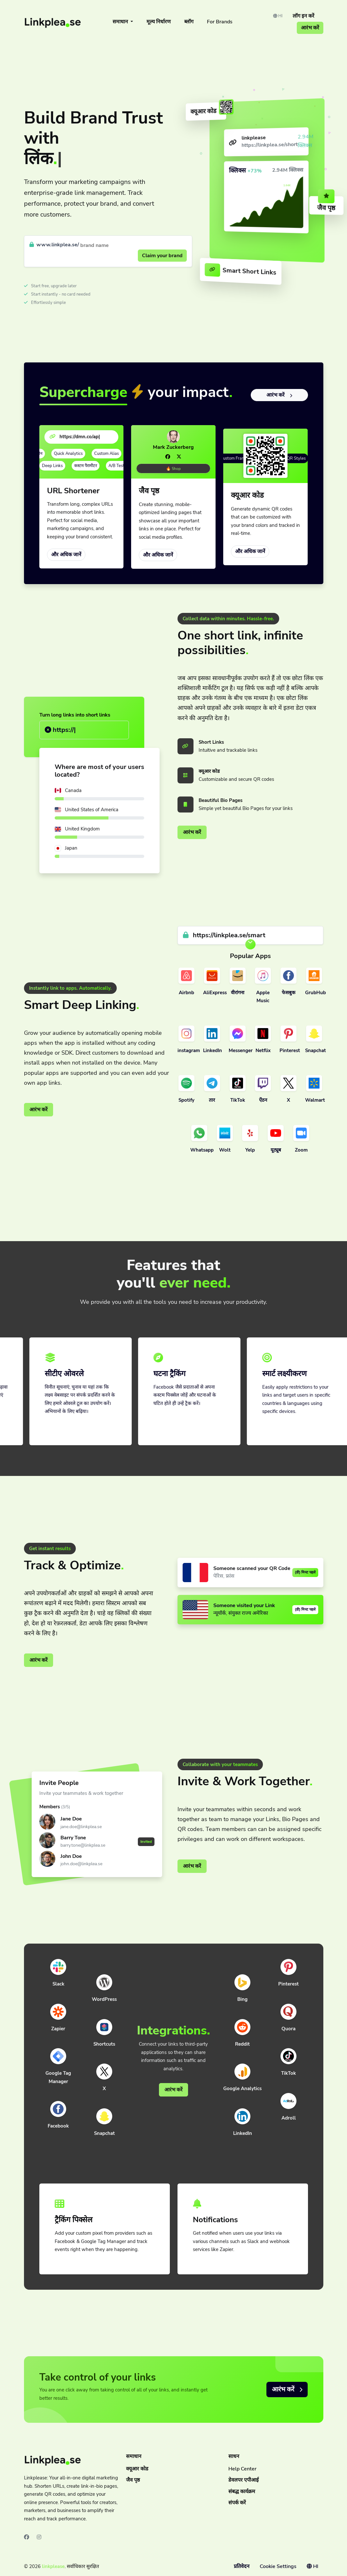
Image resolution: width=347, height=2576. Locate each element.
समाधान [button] (121, 21)
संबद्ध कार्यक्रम (241, 2491)
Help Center (242, 2468)
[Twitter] (179, 457)
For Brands (220, 21)
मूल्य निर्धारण (158, 21)
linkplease (53, 2566)
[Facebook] (167, 457)
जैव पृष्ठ (133, 2480)
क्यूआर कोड (137, 2468)
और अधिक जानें (66, 554)
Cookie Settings (278, 2566)
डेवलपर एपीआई (243, 2480)
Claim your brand (162, 255)
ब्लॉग (188, 21)
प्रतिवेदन (241, 2566)
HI (277, 16)
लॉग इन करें (303, 16)
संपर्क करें (237, 2502)
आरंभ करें (310, 27)
